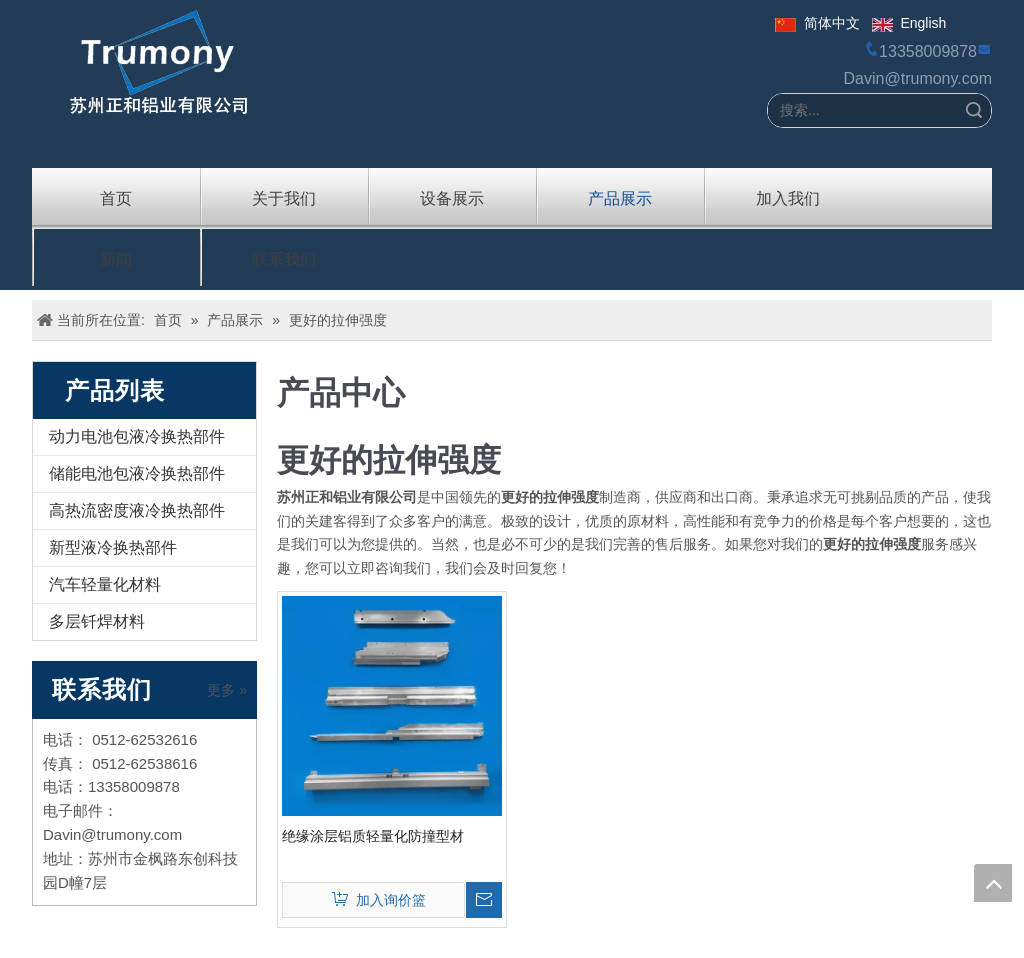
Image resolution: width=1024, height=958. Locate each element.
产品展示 (620, 197)
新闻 (116, 258)
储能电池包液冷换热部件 (137, 473)
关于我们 (284, 197)
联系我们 (284, 258)
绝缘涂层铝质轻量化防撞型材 (373, 836)
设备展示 (452, 197)
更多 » (227, 690)
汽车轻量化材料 (105, 584)
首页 (116, 197)
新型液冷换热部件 (113, 547)
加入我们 (788, 197)
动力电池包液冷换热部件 (137, 436)
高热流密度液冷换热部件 (137, 510)
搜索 (974, 110)
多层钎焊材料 (97, 621)
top (993, 883)
